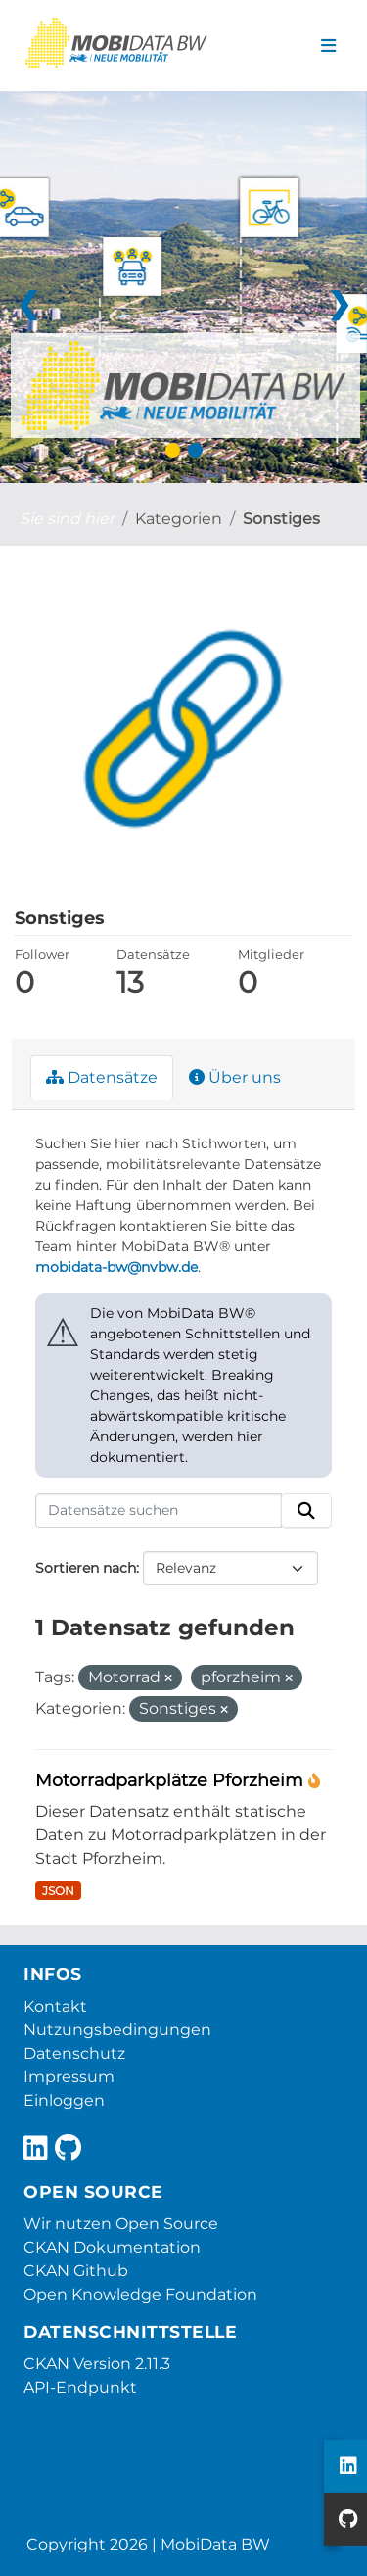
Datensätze (102, 1077)
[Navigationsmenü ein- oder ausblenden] (328, 46)
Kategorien (178, 519)
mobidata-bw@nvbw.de (116, 1267)
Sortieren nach (85, 1568)
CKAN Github (75, 2270)
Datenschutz (74, 2053)
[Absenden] (306, 1511)
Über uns (235, 1077)
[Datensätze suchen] (158, 1511)
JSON (58, 1890)
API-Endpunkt (80, 2387)
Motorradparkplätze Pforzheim (171, 1780)
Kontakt (55, 2006)
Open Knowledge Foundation (140, 2294)
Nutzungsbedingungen (117, 2029)
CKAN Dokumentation (112, 2247)
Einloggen (64, 2100)
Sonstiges (281, 519)
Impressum (69, 2076)
